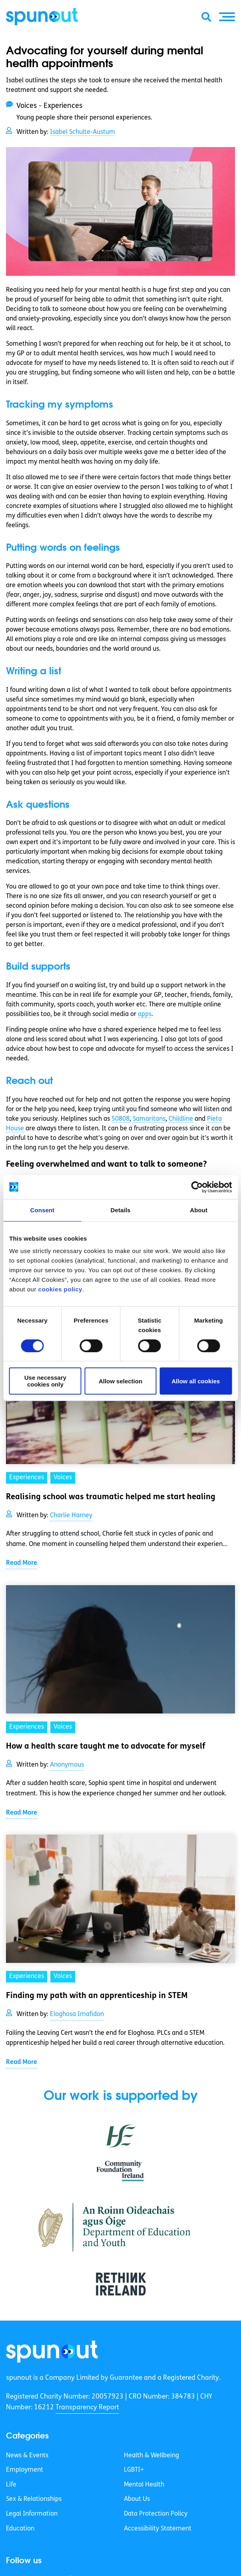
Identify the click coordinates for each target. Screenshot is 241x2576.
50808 (120, 1119)
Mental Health (144, 2485)
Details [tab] (121, 1210)
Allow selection (120, 1381)
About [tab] (198, 1210)
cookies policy (60, 1289)
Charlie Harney (71, 1515)
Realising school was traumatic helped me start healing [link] (110, 1497)
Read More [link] (21, 1563)
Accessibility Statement (157, 2529)
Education (20, 2529)
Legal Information (32, 2514)
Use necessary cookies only (45, 1381)
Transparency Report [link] (87, 2407)
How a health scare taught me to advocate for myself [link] (105, 1747)
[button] (227, 16)
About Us (137, 2499)
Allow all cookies (195, 1381)
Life (11, 2485)
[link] (52, 2352)
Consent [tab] (42, 1210)
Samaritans (149, 1119)
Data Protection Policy (155, 2514)
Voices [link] (63, 1477)
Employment (24, 2470)
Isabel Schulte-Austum (82, 132)
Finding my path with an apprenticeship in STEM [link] (97, 1996)
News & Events (27, 2455)
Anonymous (67, 1765)
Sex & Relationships (34, 2499)
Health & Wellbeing (151, 2455)
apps (144, 1014)
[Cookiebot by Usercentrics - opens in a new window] (197, 1187)
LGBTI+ (134, 2470)
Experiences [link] (26, 1477)
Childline (181, 1119)
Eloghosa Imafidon (77, 2014)
